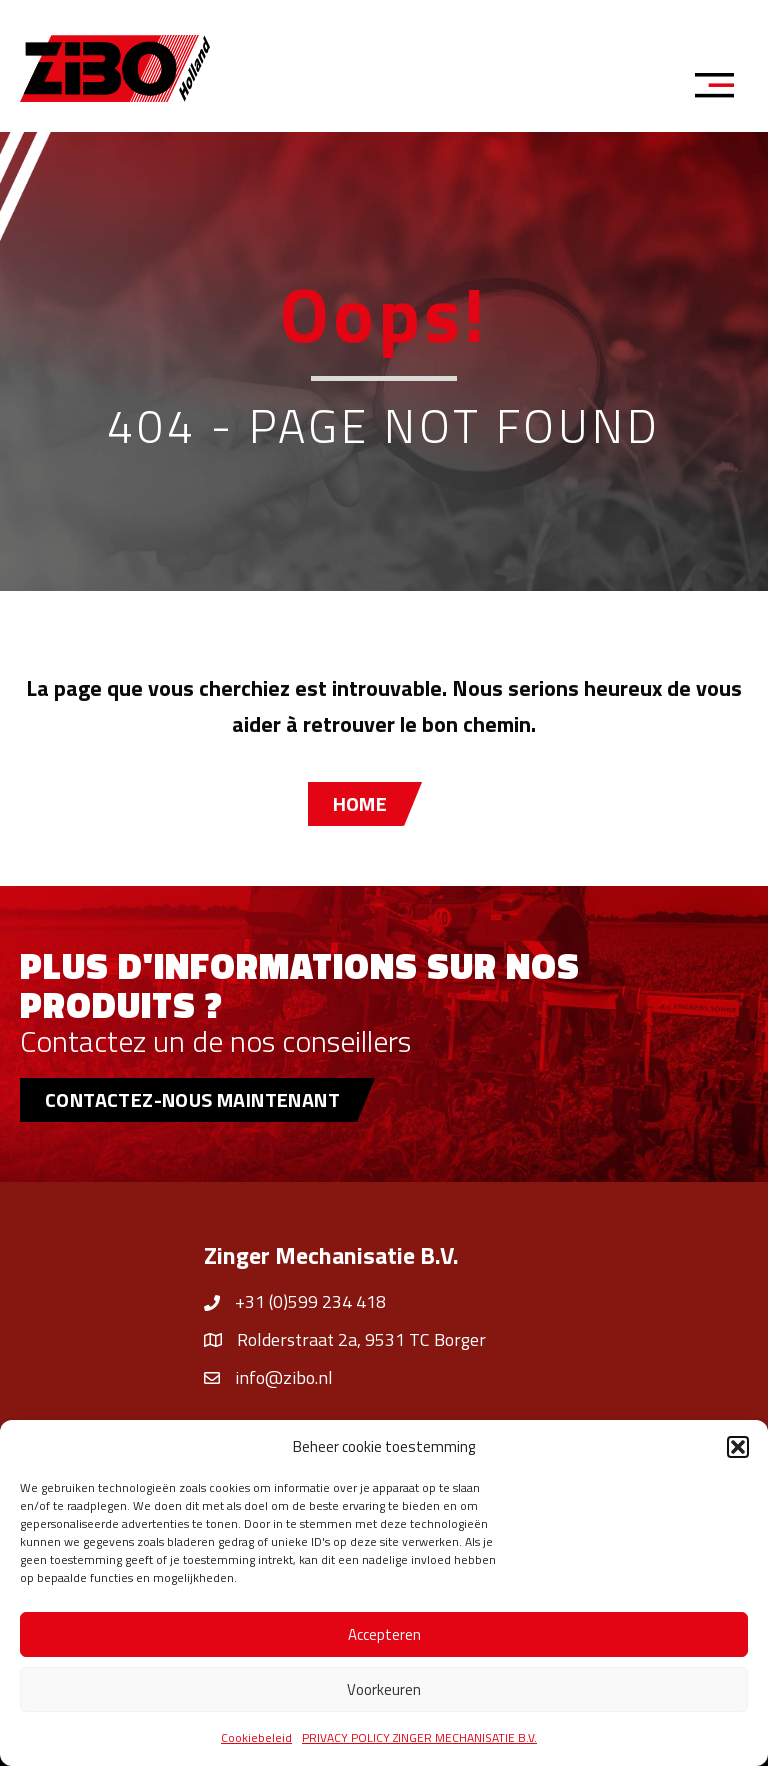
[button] (738, 1447)
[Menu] (721, 88)
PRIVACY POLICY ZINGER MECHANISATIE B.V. (419, 1737)
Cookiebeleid (256, 1737)
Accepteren (384, 1634)
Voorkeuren (384, 1689)
